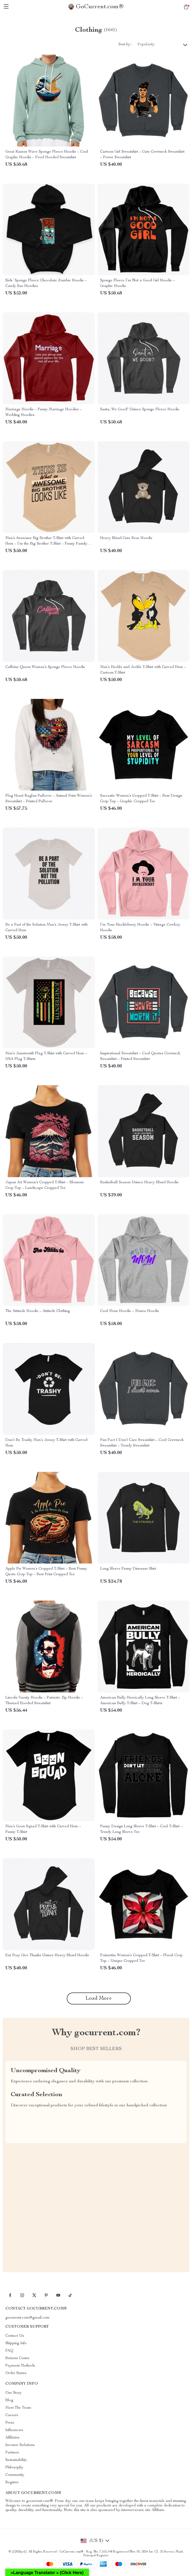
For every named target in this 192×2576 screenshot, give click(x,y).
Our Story (13, 2393)
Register (12, 2482)
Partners (12, 2453)
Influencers (14, 2430)
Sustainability (16, 2460)
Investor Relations (20, 2445)
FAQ (9, 2351)
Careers (11, 2415)
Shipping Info (16, 2343)
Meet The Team (18, 2408)
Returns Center (17, 2358)
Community (14, 2475)
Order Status (15, 2373)
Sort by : (125, 44)
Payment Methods (20, 2366)
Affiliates (12, 2438)
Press (9, 2423)
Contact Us (14, 2336)
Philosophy (14, 2467)
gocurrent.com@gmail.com (27, 2318)
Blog (9, 2400)
